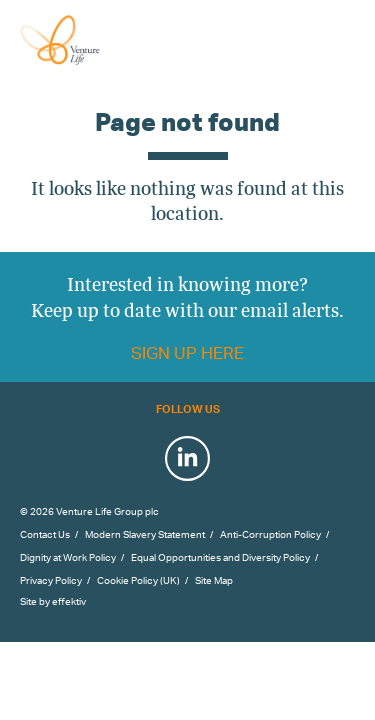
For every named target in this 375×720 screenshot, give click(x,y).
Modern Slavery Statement (145, 534)
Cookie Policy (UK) (138, 580)
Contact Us (45, 534)
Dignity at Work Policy (68, 557)
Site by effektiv (53, 601)
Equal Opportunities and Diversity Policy (220, 557)
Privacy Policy (51, 580)
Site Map (214, 580)
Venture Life (82, 40)
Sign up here (187, 352)
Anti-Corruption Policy (270, 534)
